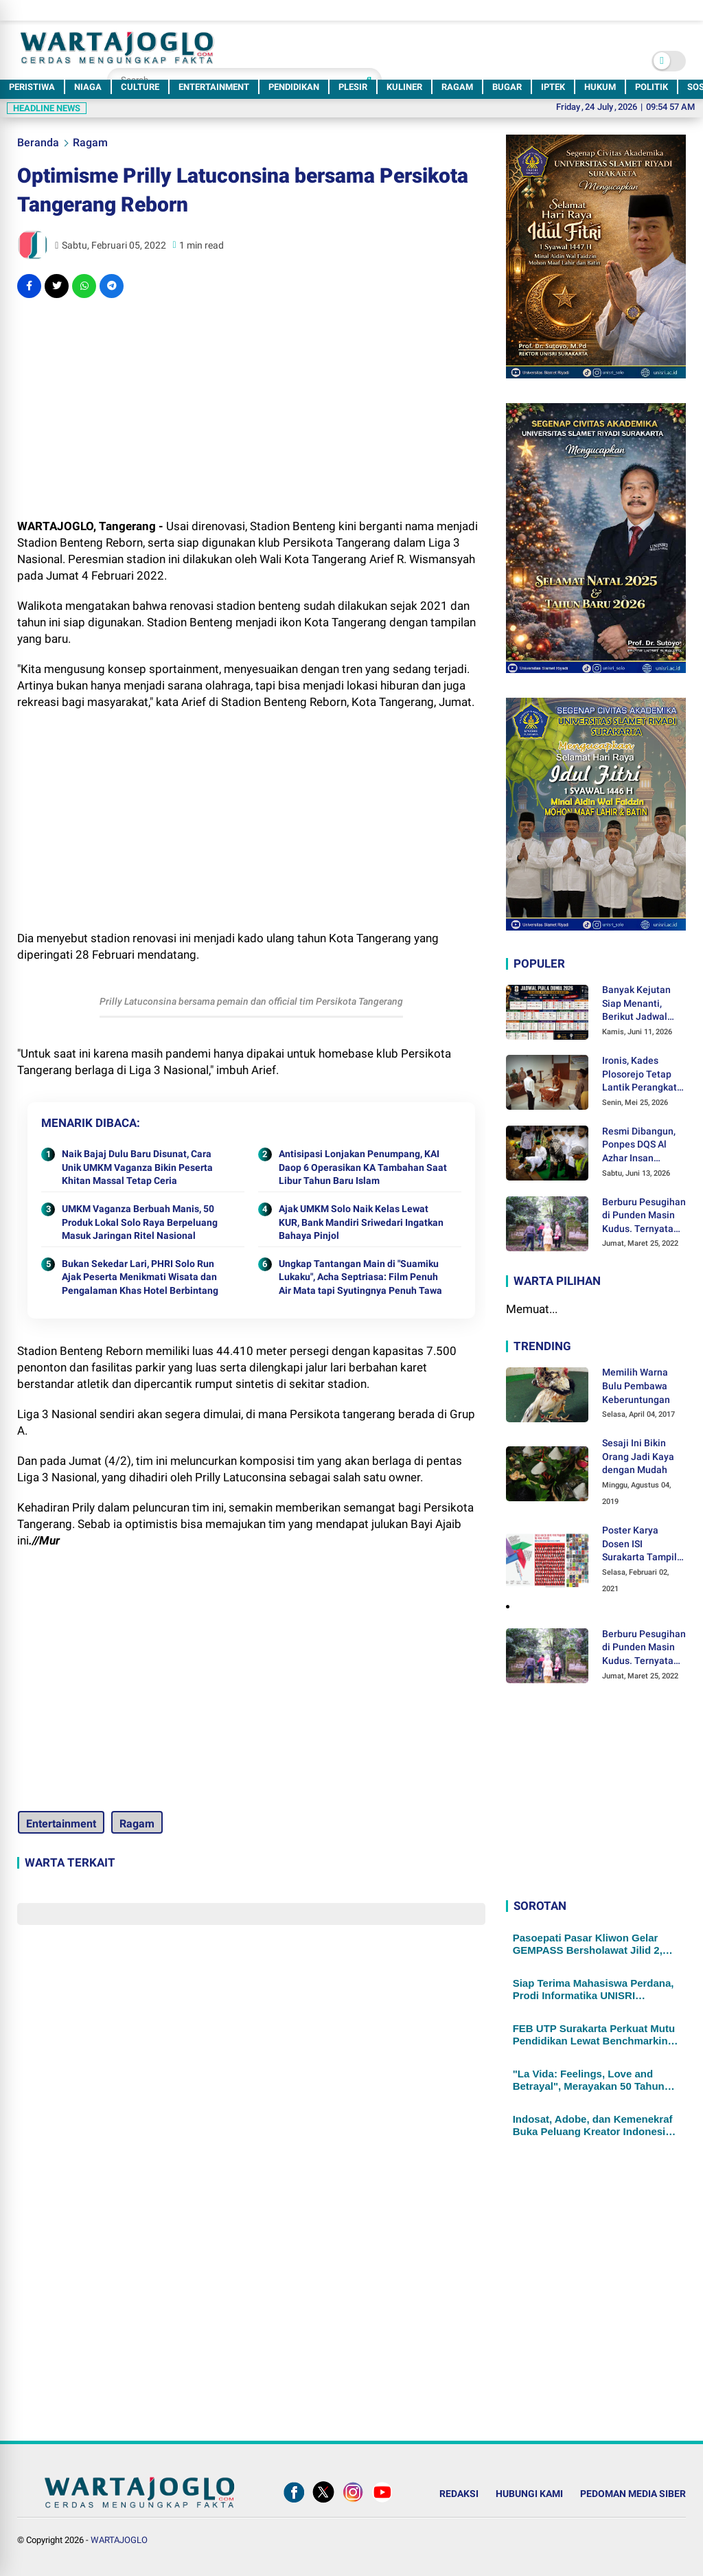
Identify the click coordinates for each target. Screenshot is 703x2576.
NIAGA (88, 87)
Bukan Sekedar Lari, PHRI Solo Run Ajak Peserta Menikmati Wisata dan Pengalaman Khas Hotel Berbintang (140, 1277)
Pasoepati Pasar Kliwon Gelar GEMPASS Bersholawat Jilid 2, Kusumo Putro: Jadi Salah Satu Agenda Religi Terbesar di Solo (589, 1944)
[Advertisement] (251, 408)
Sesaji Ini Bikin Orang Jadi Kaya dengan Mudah (638, 1456)
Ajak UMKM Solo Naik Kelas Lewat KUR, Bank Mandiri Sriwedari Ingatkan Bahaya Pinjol (361, 1222)
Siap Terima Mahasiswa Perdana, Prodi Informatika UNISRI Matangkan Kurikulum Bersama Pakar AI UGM (593, 1989)
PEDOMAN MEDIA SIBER (633, 2493)
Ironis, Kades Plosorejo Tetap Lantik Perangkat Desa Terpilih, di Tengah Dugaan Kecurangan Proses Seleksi (639, 1075)
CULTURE (140, 87)
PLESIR (352, 87)
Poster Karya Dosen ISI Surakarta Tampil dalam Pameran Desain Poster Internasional (639, 1544)
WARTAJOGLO (119, 2540)
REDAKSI (459, 2493)
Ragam (90, 142)
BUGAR (507, 87)
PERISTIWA (32, 87)
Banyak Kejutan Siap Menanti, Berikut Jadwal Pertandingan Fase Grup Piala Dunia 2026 (643, 1004)
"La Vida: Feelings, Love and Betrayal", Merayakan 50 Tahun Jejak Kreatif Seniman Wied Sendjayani (589, 2080)
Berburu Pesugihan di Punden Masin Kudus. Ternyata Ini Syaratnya (644, 1216)
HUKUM (600, 87)
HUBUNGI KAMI (529, 2493)
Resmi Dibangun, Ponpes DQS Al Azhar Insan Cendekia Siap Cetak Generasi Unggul (639, 1145)
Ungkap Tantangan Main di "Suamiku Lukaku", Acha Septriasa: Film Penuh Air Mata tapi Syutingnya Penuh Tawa (360, 1277)
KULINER (404, 87)
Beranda (38, 142)
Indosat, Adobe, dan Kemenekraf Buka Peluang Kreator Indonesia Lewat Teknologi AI (593, 2125)
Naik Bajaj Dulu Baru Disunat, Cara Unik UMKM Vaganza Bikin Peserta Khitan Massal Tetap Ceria (137, 1167)
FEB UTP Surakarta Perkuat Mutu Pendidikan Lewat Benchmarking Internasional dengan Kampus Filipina (594, 2034)
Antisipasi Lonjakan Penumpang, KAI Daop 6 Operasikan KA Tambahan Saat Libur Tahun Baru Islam (363, 1167)
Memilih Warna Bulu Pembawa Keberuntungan (636, 1385)
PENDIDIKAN (293, 87)
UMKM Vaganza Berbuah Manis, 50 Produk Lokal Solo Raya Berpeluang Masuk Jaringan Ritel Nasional (140, 1222)
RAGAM (457, 87)
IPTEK (553, 87)
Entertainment (60, 1823)
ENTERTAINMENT (213, 87)
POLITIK (651, 87)
